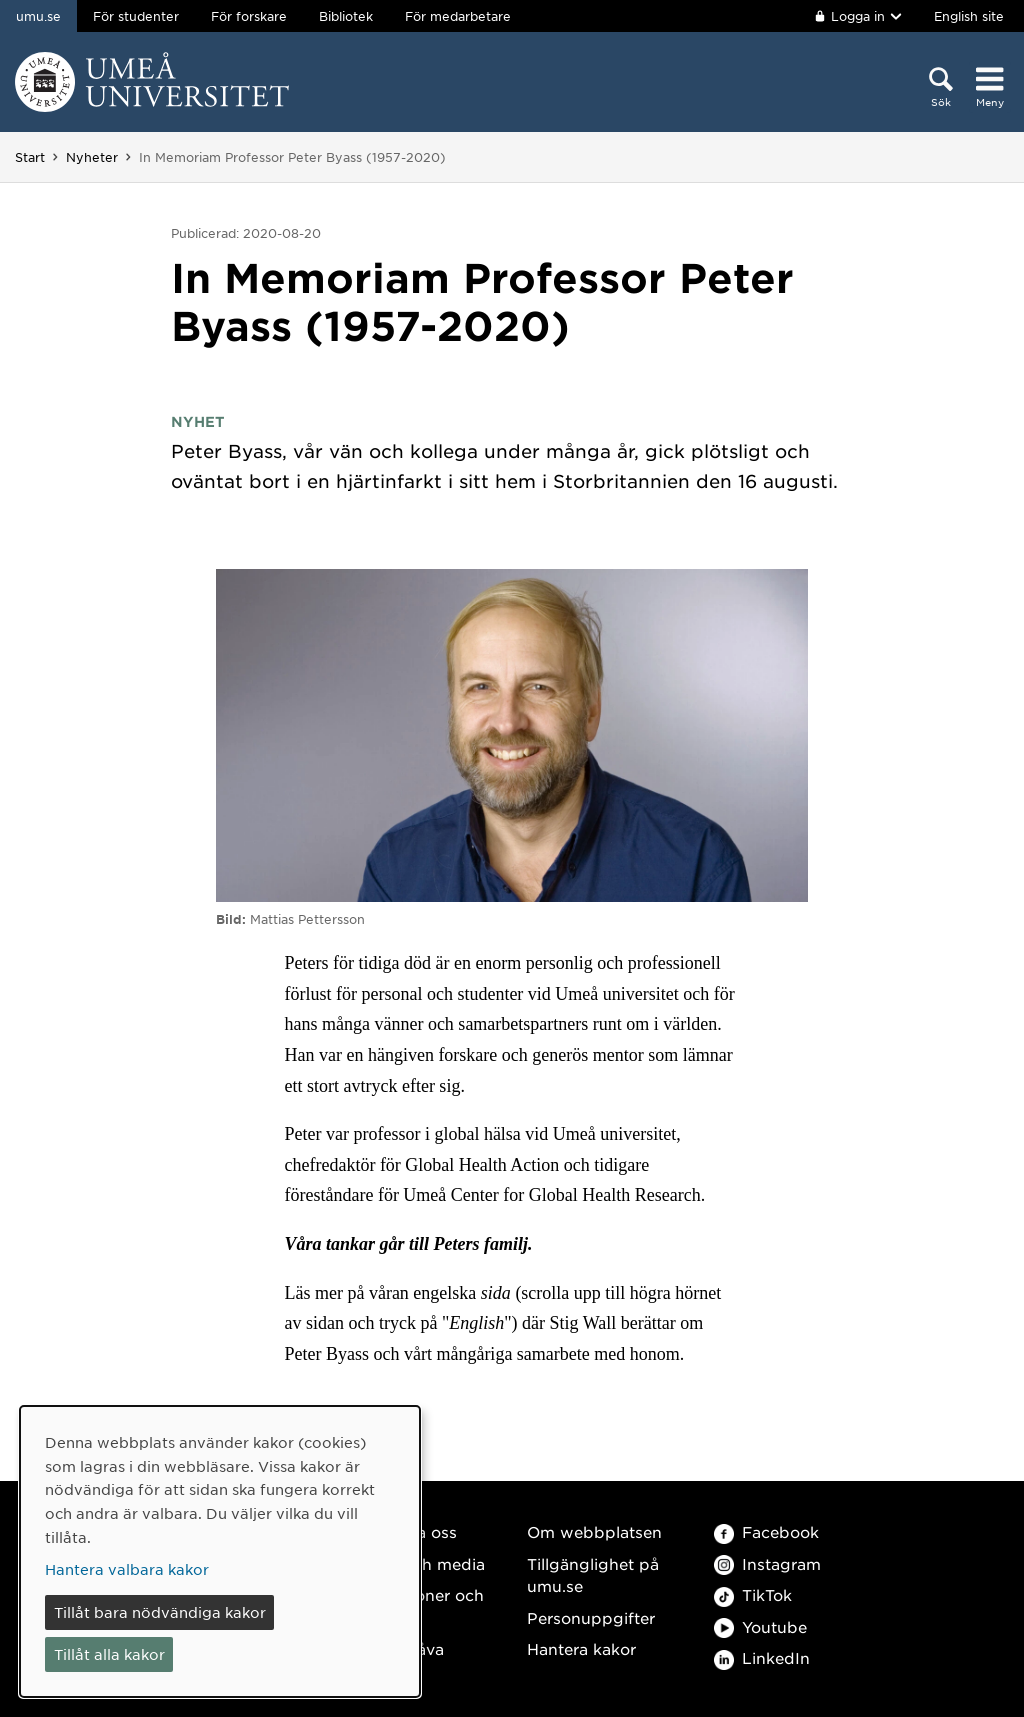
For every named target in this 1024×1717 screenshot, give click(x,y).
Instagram (767, 1563)
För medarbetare (458, 16)
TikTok (753, 1594)
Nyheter (92, 157)
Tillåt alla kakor (109, 1654)
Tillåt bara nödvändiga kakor (160, 1612)
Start (30, 157)
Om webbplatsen (594, 1531)
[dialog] (220, 1551)
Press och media (420, 1563)
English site (969, 16)
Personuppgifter (591, 1617)
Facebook (766, 1531)
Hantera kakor (581, 1648)
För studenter (136, 16)
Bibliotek (346, 16)
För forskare (249, 16)
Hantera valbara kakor (127, 1569)
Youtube (760, 1626)
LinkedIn (762, 1657)
